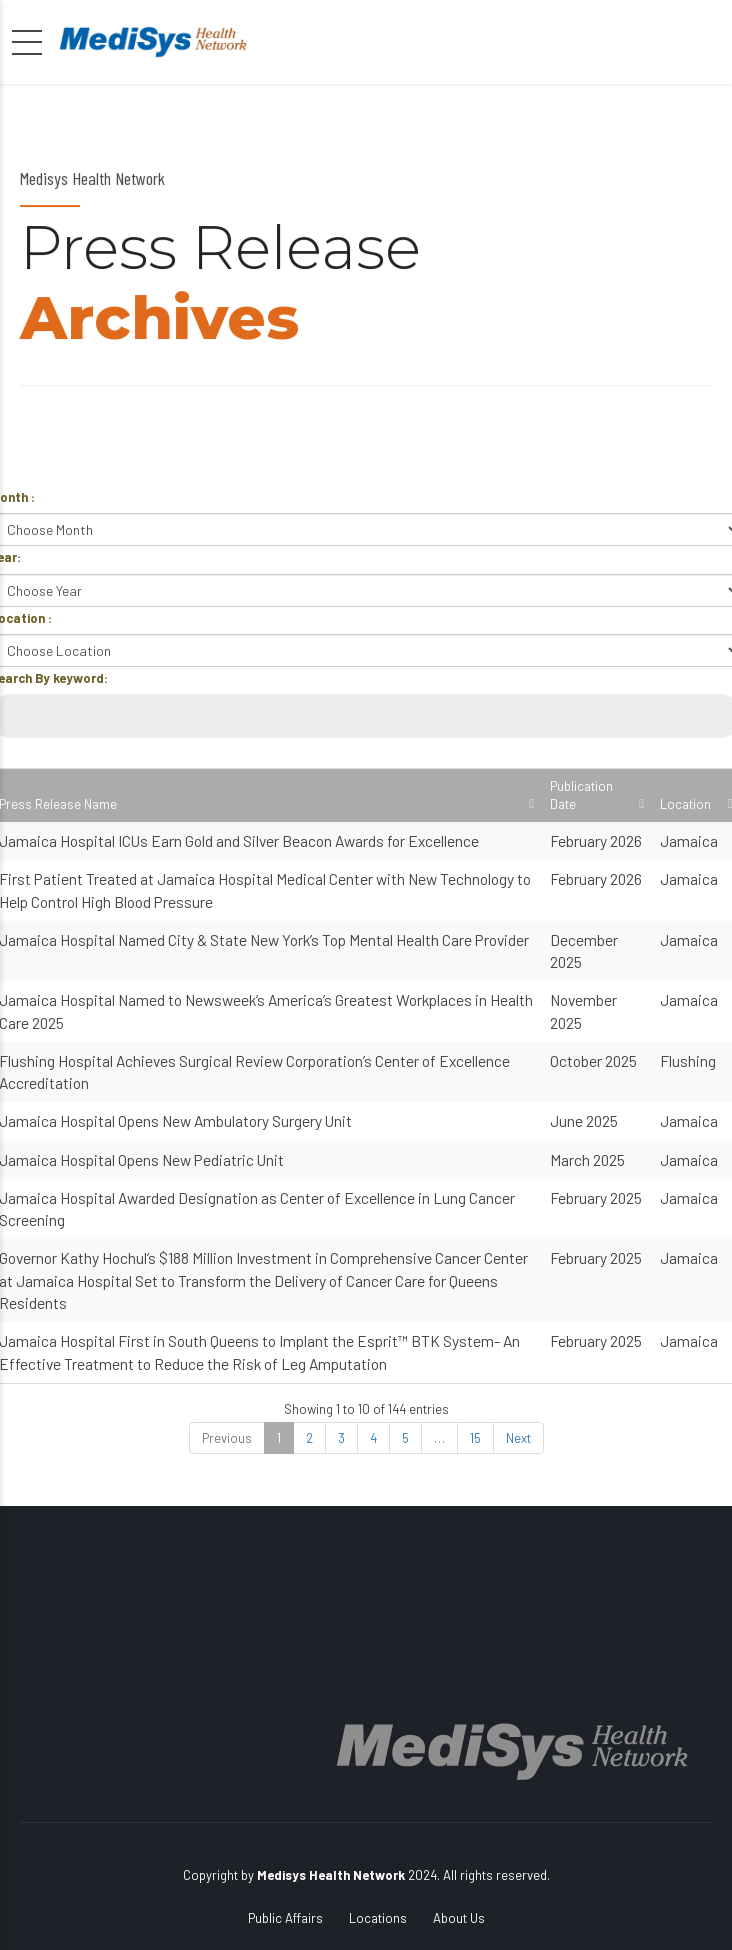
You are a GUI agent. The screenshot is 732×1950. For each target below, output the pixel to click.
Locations (378, 1918)
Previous (227, 1438)
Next (518, 1438)
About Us (459, 1918)
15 (475, 1438)
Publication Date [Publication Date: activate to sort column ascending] (581, 795)
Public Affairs (285, 1918)
